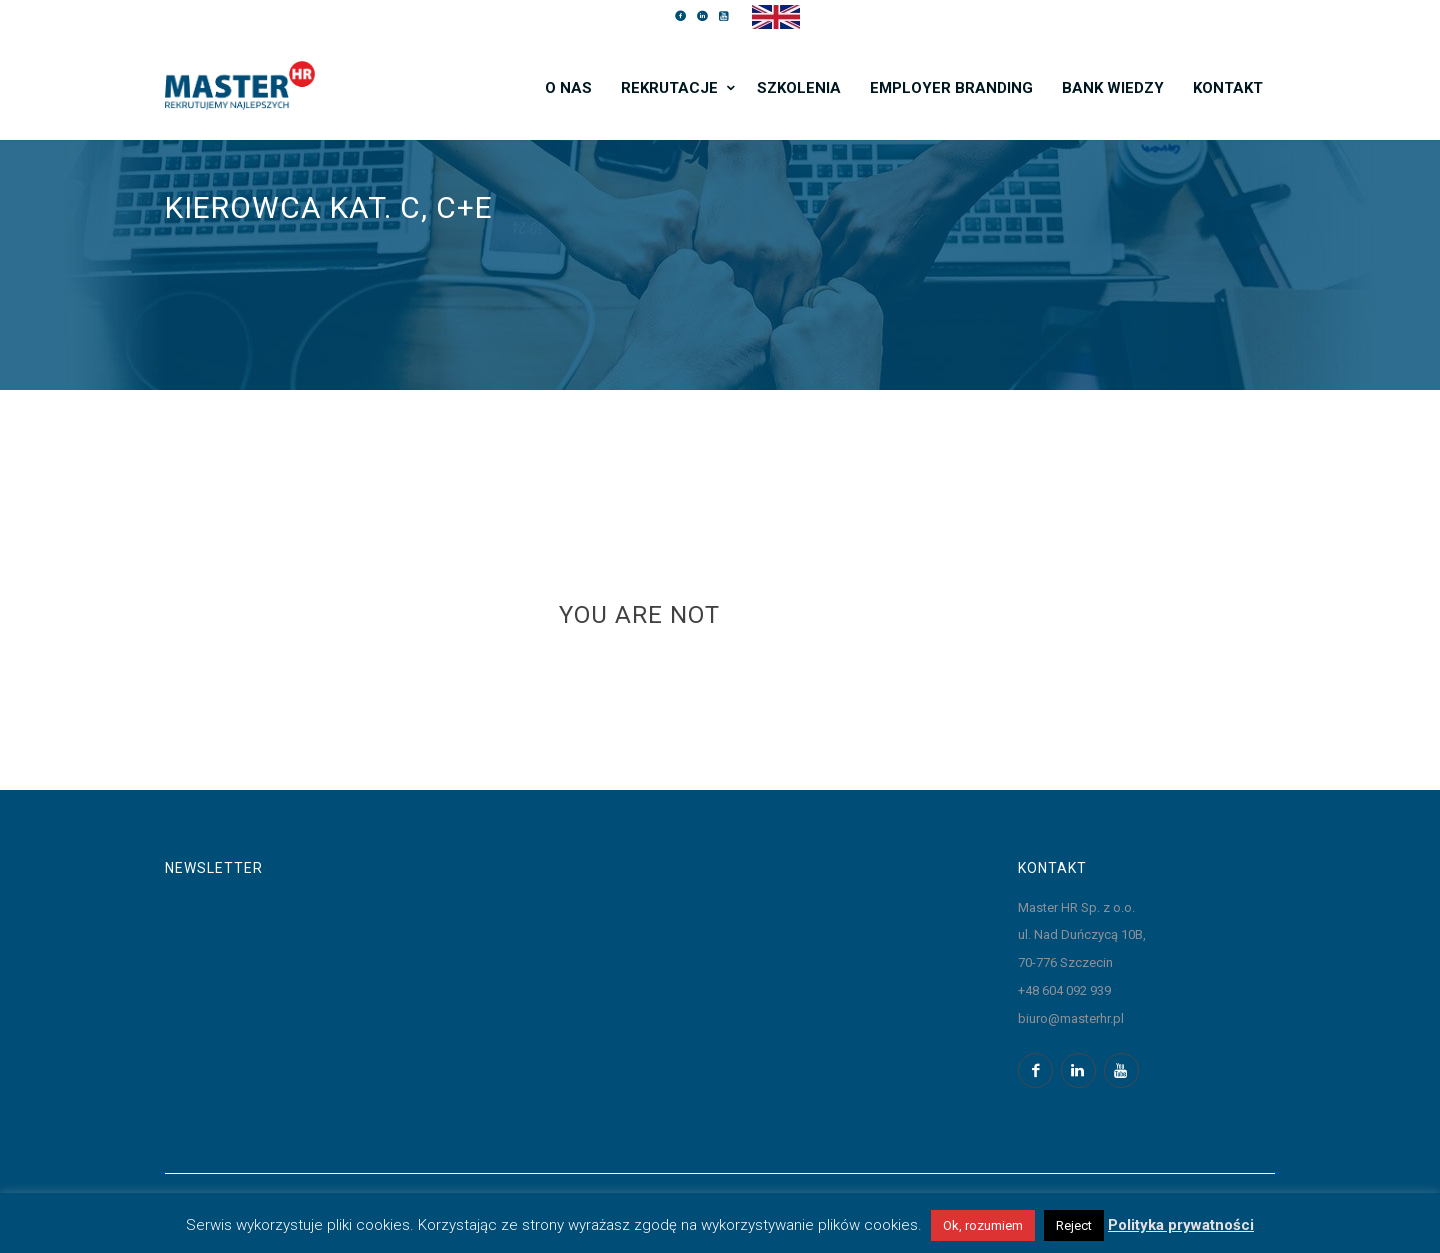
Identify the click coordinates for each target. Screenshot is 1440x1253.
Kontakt (1228, 88)
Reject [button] (1074, 1225)
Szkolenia (799, 88)
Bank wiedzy (1113, 88)
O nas (568, 88)
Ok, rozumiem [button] (983, 1225)
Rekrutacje (669, 88)
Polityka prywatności (1181, 1225)
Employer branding (951, 88)
